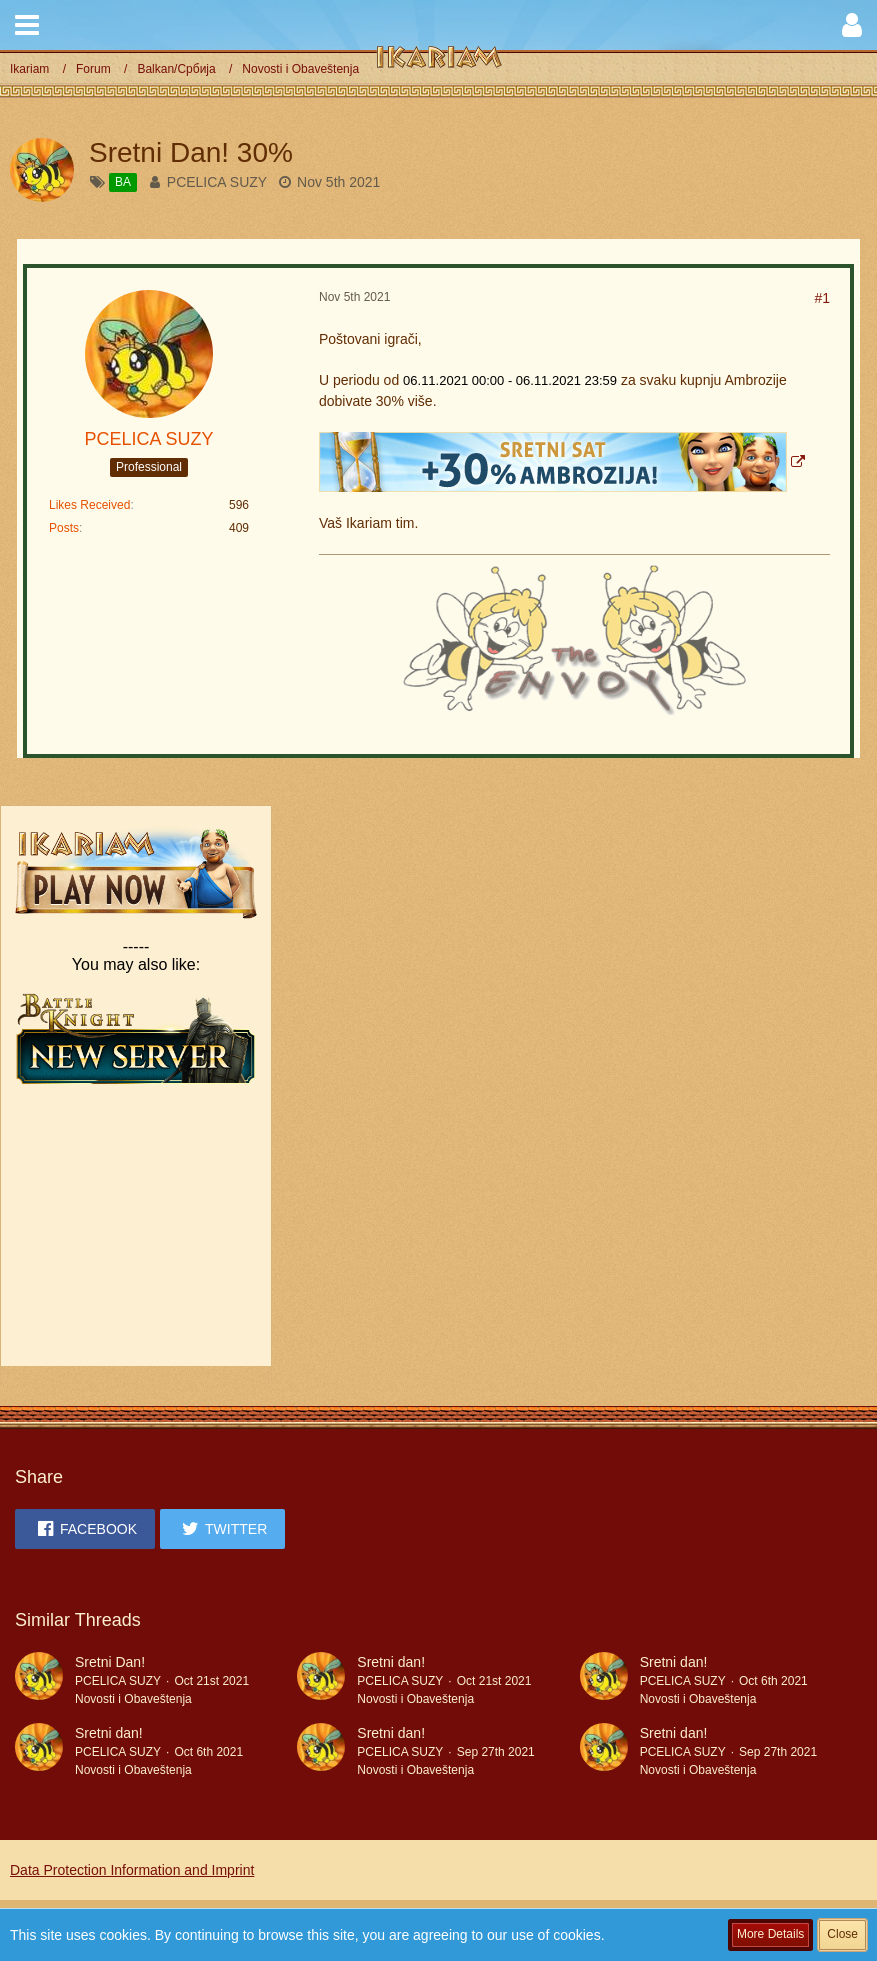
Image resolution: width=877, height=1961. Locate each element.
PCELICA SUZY (217, 182)
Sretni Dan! (110, 1662)
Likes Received (89, 505)
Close (842, 1934)
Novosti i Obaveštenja (133, 1699)
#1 (822, 298)
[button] (27, 25)
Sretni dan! (391, 1662)
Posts (64, 528)
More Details (770, 1934)
